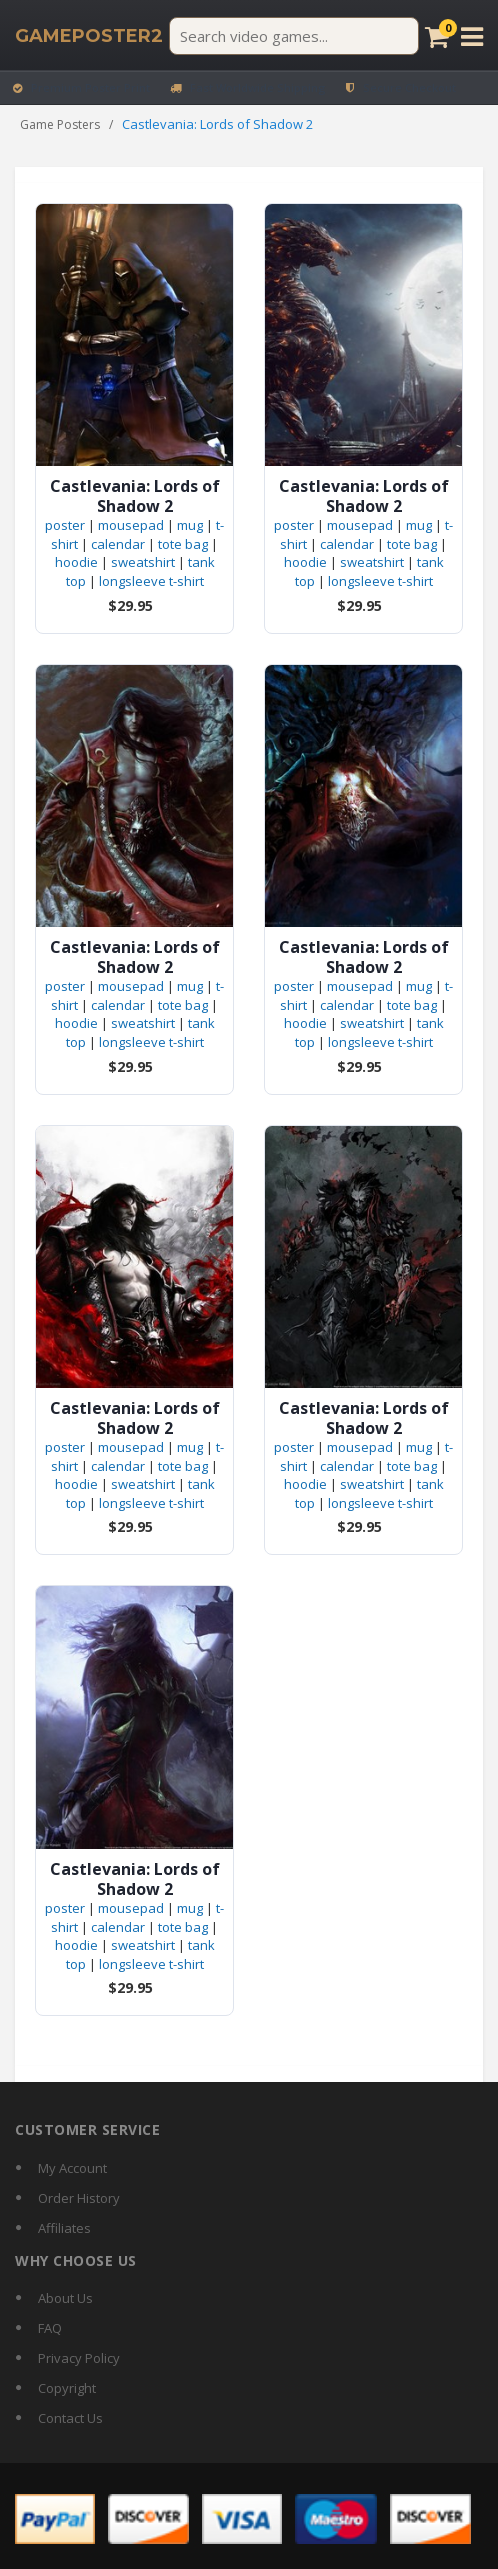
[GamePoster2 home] (89, 36)
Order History (79, 2198)
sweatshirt (143, 562)
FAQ (50, 2328)
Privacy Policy (79, 2358)
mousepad (131, 525)
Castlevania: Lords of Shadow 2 (135, 496)
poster (65, 525)
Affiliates (64, 2228)
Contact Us (70, 2418)
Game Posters (60, 124)
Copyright (67, 2388)
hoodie (76, 562)
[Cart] (437, 36)
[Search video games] (294, 36)
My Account (72, 2168)
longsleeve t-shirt (151, 581)
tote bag (183, 544)
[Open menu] (472, 36)
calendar (118, 544)
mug (190, 525)
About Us (65, 2298)
